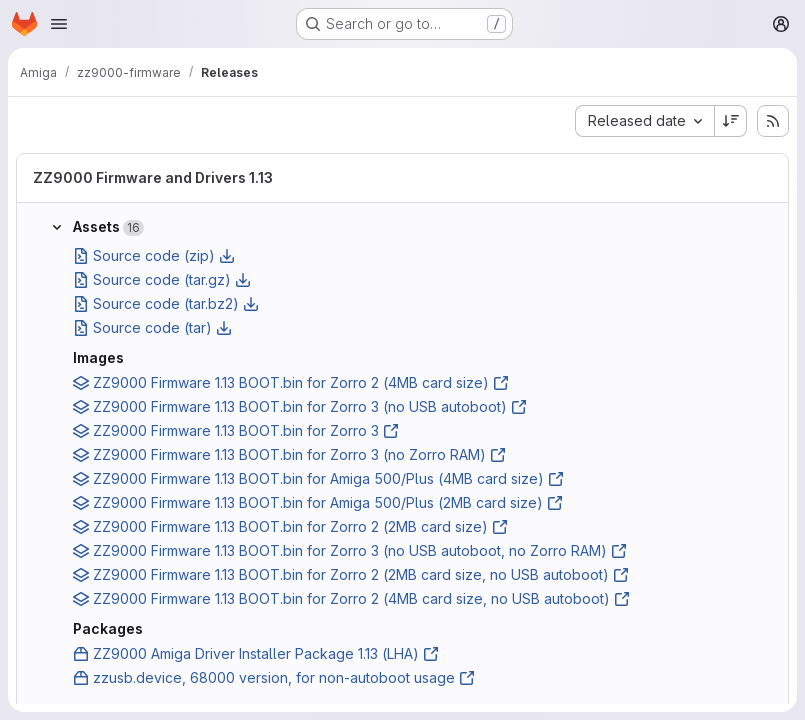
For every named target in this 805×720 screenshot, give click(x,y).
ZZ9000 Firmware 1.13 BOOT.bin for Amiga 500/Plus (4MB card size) (318, 478)
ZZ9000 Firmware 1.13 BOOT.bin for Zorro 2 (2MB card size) (290, 526)
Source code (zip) (154, 255)
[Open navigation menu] (59, 24)
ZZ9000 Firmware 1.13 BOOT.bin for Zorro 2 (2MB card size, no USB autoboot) (351, 574)
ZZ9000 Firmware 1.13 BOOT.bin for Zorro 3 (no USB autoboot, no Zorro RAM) (350, 550)
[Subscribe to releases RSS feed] (773, 121)
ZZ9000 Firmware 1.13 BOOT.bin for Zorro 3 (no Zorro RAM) (289, 454)
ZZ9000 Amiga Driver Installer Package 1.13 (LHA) (256, 653)
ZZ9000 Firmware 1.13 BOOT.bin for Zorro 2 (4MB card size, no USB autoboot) (351, 598)
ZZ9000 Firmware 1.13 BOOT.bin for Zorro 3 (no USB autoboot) (300, 406)
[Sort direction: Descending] (731, 121)
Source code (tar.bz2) (166, 303)
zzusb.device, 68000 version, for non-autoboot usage (274, 677)
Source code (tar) (152, 327)
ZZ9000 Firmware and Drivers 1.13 (153, 177)
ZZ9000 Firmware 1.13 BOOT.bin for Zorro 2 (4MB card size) (291, 382)
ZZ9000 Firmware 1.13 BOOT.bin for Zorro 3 (236, 430)
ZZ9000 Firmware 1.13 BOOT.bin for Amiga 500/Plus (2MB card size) (318, 502)
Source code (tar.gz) (162, 279)
